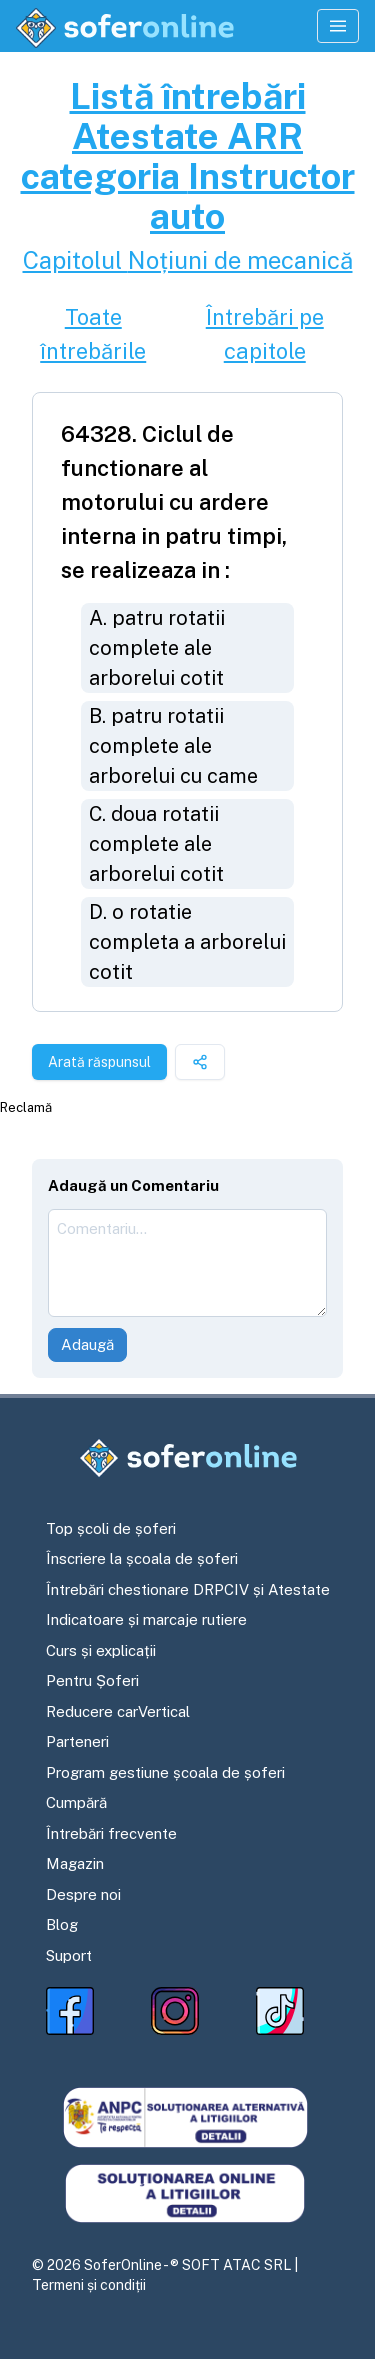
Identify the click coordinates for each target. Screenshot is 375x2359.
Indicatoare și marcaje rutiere (146, 1619)
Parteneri (77, 1741)
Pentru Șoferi (92, 1680)
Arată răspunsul (99, 1062)
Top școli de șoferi (111, 1528)
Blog (62, 1924)
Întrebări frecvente (111, 1833)
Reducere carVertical (118, 1711)
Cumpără (76, 1802)
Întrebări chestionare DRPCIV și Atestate (188, 1589)
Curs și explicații (101, 1650)
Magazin (75, 1863)
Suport (69, 1955)
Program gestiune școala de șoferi (165, 1772)
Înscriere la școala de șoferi (142, 1558)
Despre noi (83, 1894)
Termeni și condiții (89, 2285)
